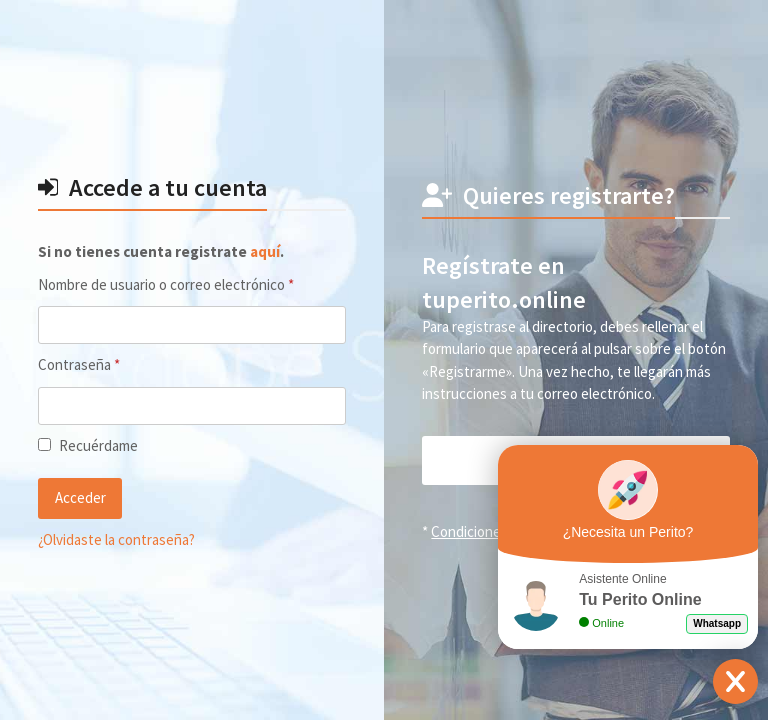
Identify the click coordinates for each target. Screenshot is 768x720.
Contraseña (113, 364)
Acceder (80, 497)
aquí (265, 251)
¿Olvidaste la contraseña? (116, 539)
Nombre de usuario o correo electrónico (191, 284)
